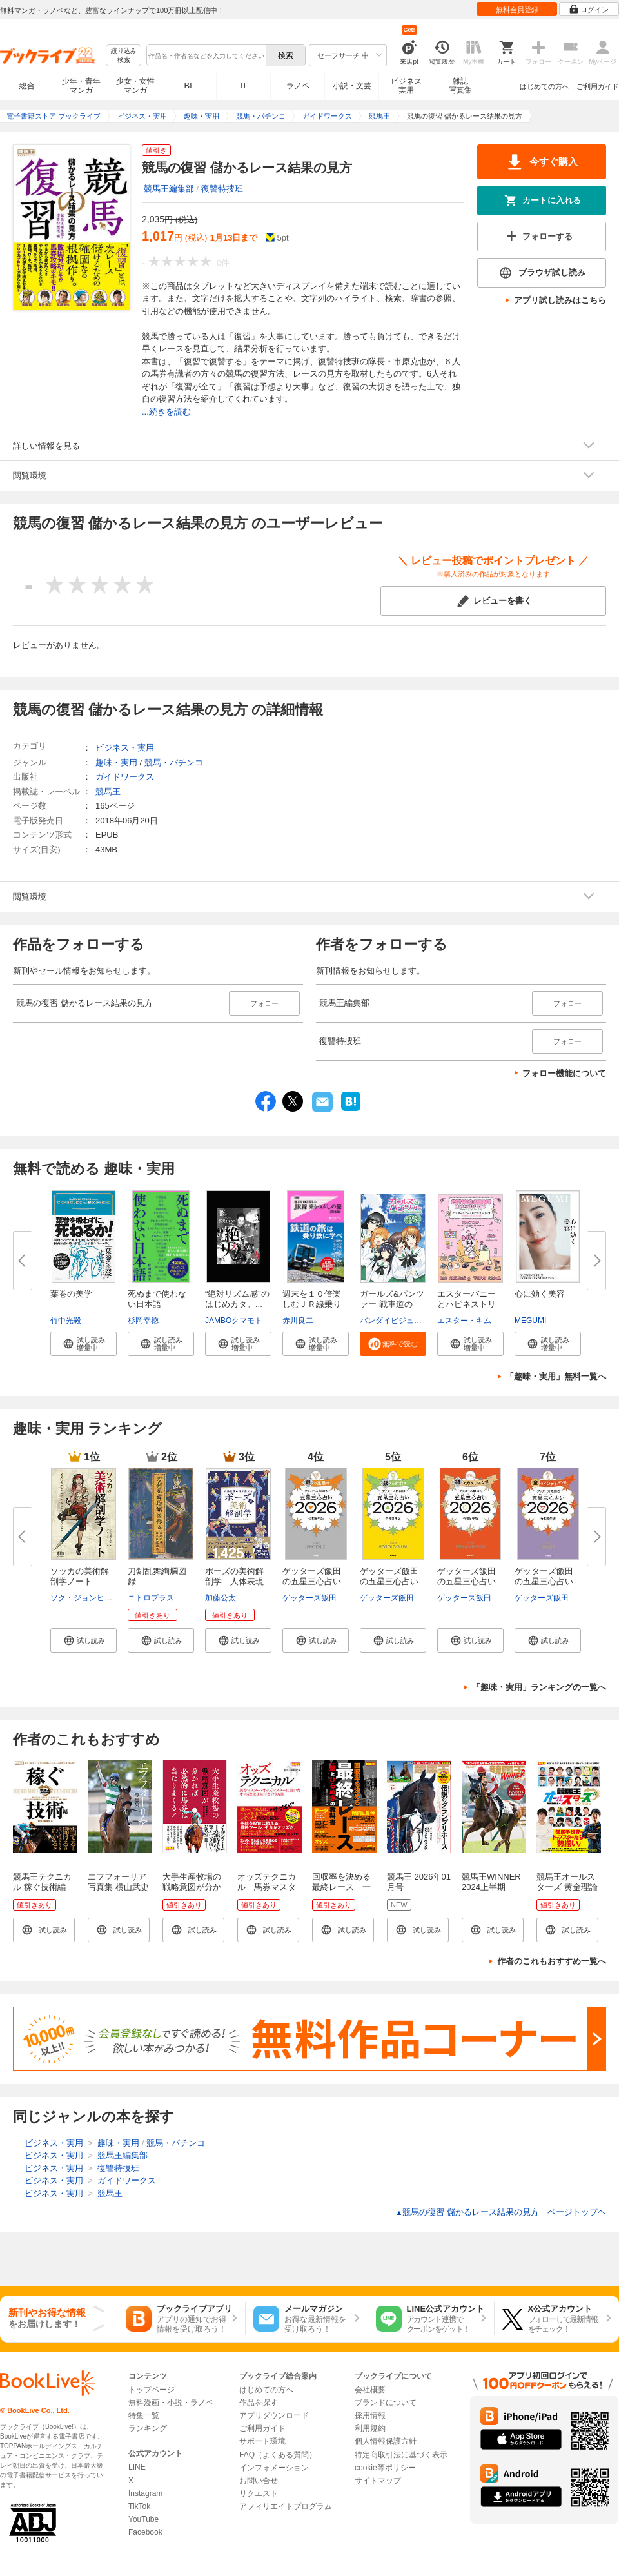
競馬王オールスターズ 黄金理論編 (567, 1887)
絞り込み (124, 55)
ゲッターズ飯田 (309, 1597)
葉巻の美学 (71, 1294)
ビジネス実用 (406, 86)
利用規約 (370, 2428)
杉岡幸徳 (143, 1320)
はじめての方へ (544, 86)
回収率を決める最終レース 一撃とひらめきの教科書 (341, 1892)
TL (243, 85)
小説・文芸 (352, 85)
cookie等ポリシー (385, 2467)
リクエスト (258, 2493)
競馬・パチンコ (173, 762)
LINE (137, 2467)
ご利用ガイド (597, 86)
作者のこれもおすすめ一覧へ (551, 1961)
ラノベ (298, 85)
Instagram (145, 2493)
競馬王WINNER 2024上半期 (491, 1882)
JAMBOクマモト (233, 1320)
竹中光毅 (65, 1320)
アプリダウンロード (274, 2415)
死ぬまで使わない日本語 (157, 1299)
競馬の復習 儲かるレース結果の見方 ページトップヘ (500, 2212)
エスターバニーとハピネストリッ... (466, 1304)
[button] (83, 1344)
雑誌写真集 (460, 86)
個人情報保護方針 (386, 2441)
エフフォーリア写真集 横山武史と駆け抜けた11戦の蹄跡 (118, 1892)
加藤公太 (220, 1597)
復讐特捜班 (222, 188)
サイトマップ (378, 2480)
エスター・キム (464, 1320)
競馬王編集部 (169, 188)
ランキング (147, 2428)
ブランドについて (386, 2402)
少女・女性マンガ (135, 86)
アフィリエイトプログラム (285, 2506)
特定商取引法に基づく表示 (401, 2454)
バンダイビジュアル (394, 1320)
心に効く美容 (540, 1294)
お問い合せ (258, 2480)
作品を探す (258, 2402)
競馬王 (108, 791)
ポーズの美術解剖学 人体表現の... (234, 1581)
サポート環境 (262, 2441)
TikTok (139, 2506)
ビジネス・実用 (124, 747)
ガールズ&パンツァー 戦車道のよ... (392, 1304)
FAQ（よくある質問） (278, 2454)
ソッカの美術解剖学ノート (79, 1576)
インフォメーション (274, 2467)
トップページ (151, 2389)
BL (189, 85)
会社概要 (370, 2389)
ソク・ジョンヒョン (85, 1597)
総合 (27, 85)
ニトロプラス (151, 1597)
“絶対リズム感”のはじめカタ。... (237, 1299)
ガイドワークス (124, 777)
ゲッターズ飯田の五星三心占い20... (311, 1581)
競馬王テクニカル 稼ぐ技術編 (42, 1882)
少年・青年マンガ (81, 86)
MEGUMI (530, 1320)
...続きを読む (166, 412)
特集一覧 (143, 2415)
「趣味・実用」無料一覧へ (556, 1376)
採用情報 (370, 2415)
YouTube (143, 2519)
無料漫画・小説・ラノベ (170, 2402)
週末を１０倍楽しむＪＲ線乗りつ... (311, 1304)
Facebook (145, 2532)
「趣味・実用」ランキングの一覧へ (539, 1687)
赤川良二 (297, 1320)
